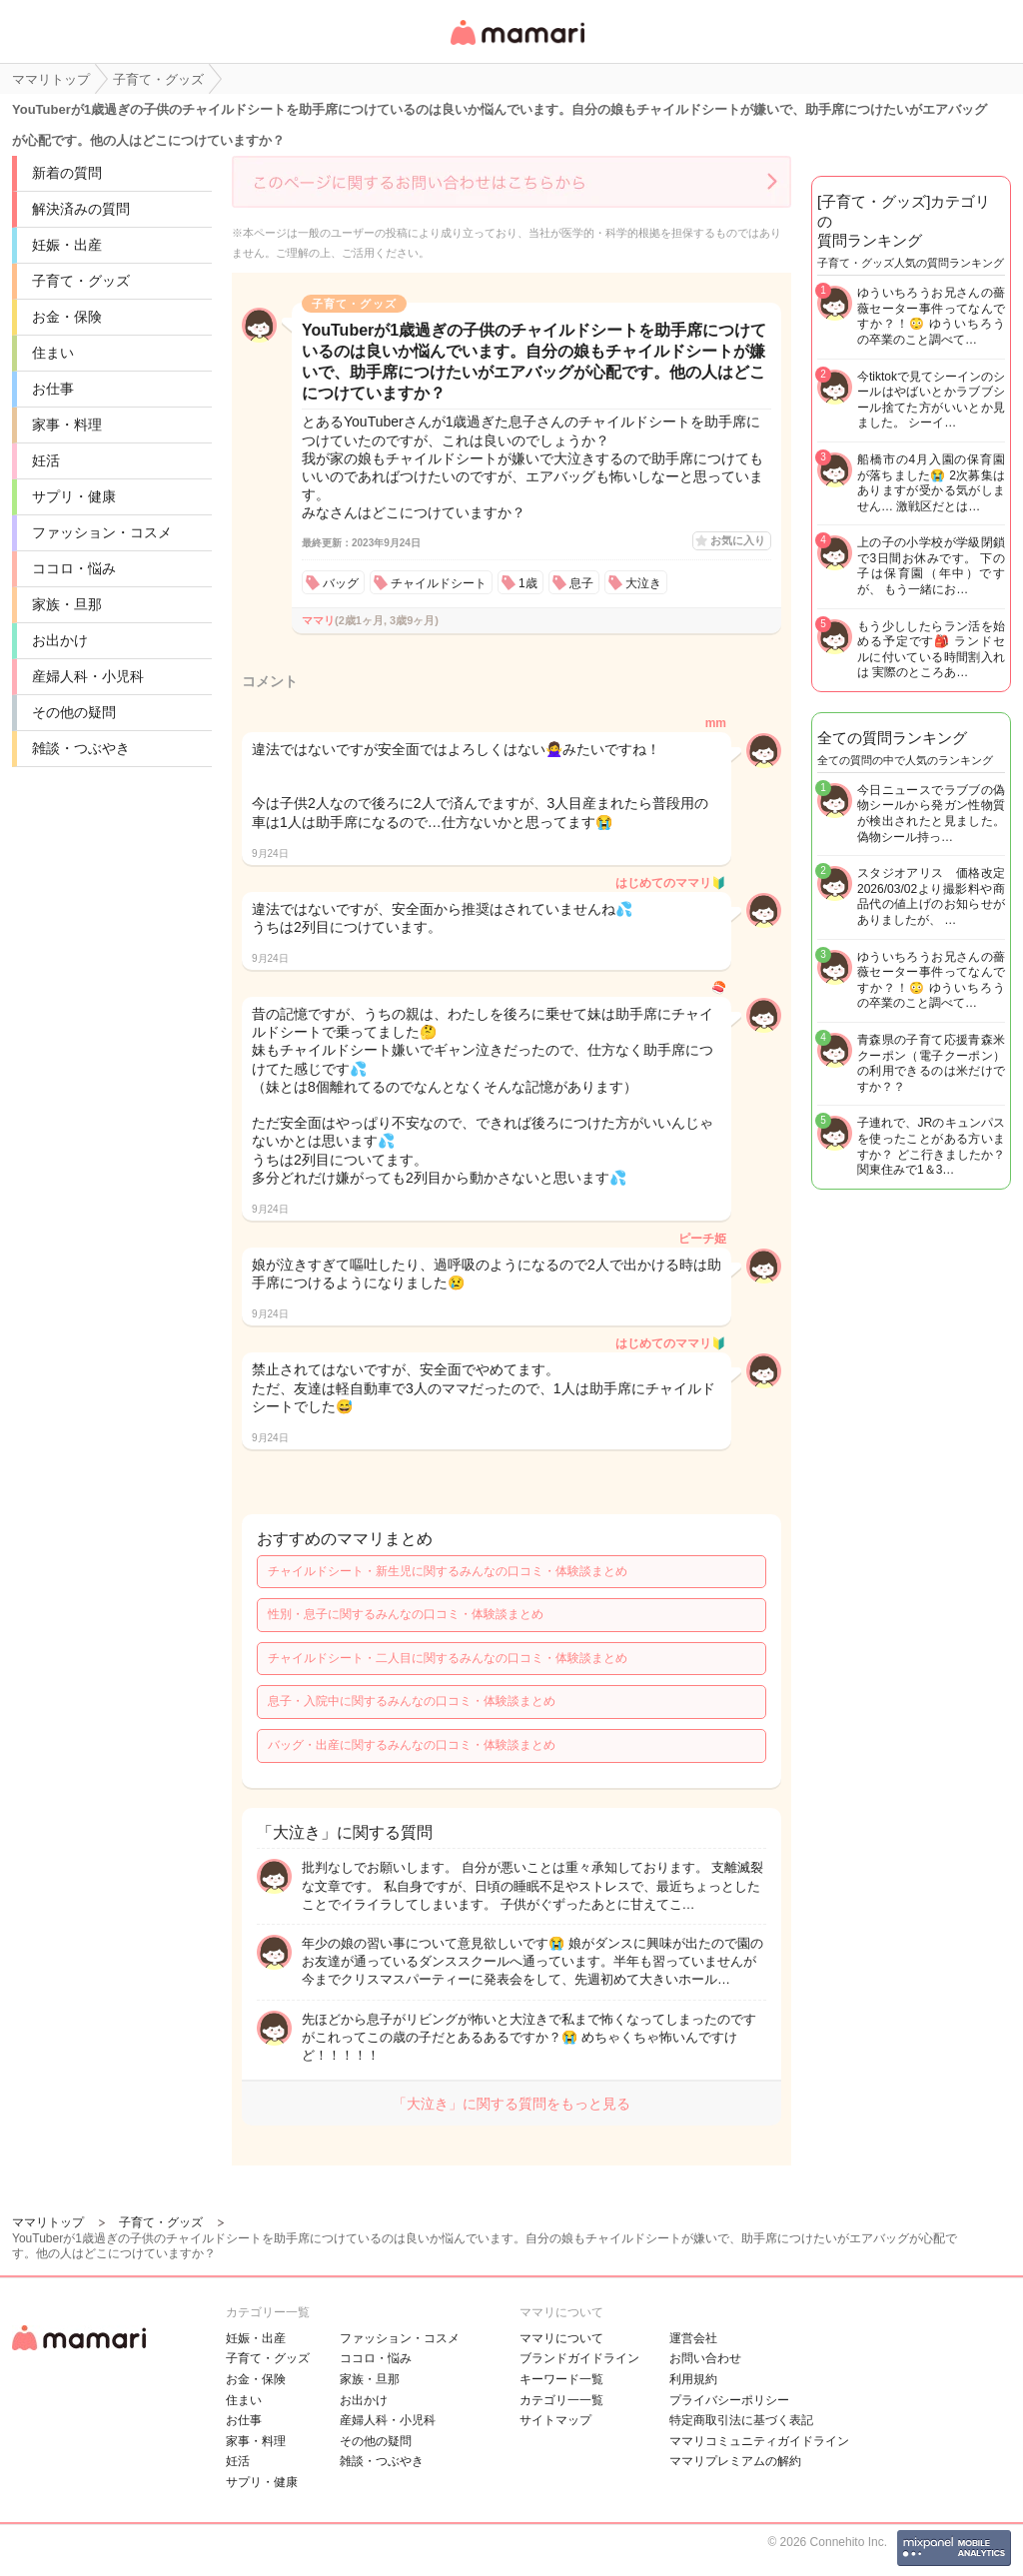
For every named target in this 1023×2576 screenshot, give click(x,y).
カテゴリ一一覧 (561, 2400)
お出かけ (60, 640)
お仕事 (53, 389)
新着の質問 (67, 173)
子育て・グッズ (81, 281)
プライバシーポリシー (729, 2400)
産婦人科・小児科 (88, 676)
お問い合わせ (705, 2358)
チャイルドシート (439, 583)
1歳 (527, 583)
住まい (53, 353)
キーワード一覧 (561, 2379)
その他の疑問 (74, 712)
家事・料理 (67, 424)
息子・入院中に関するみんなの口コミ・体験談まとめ (411, 1701)
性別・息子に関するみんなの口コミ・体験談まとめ (405, 1614)
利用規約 (693, 2379)
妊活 (46, 460)
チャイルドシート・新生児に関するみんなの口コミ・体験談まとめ (447, 1571)
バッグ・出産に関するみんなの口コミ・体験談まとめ (411, 1745)
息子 (581, 583)
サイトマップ (555, 2420)
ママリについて (561, 2338)
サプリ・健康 (74, 496)
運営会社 (693, 2338)
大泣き (643, 583)
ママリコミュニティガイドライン (759, 2441)
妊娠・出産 (67, 245)
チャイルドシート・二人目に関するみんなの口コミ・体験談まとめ (447, 1658)
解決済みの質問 (81, 209)
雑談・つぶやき (81, 748)
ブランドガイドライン (579, 2358)
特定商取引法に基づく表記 (741, 2420)
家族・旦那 (67, 604)
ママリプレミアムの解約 (735, 2461)
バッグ (341, 583)
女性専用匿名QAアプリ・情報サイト (516, 46)
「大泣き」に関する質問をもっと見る (511, 2104)
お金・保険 (67, 317)
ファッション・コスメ (102, 532)
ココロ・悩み (74, 568)
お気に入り (737, 540)
